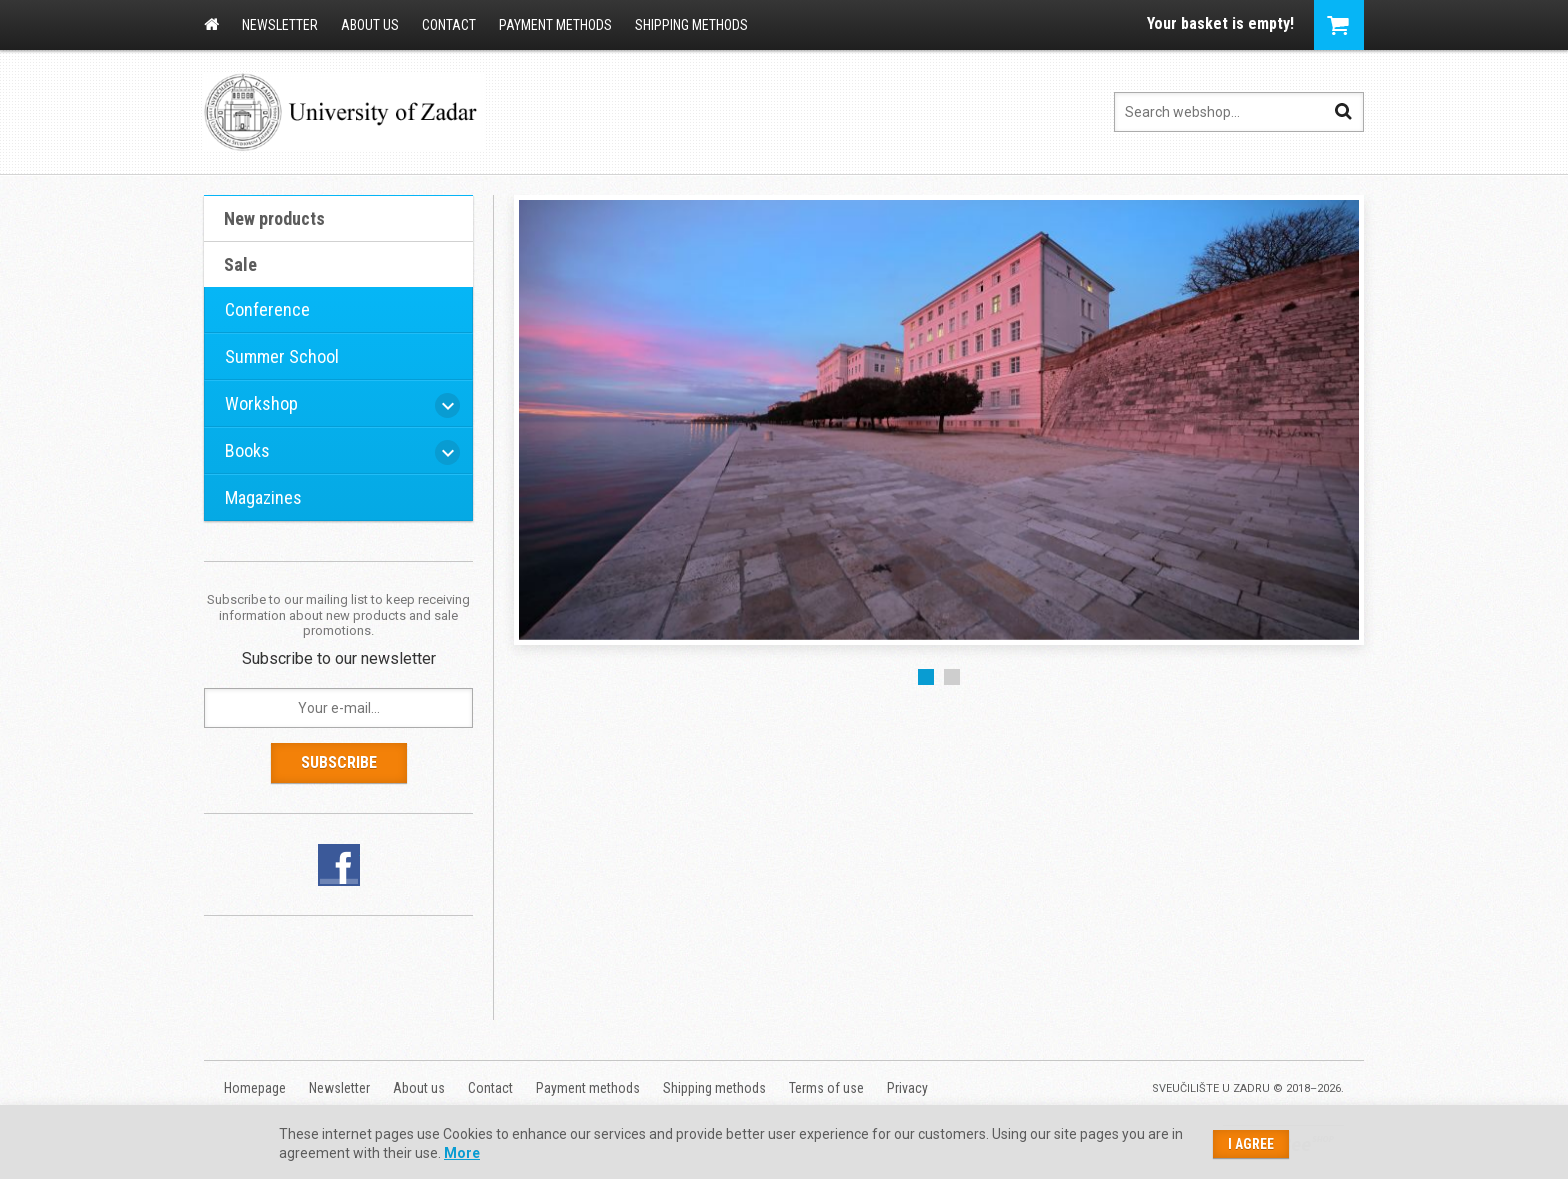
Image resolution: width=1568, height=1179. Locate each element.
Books (247, 450)
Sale (240, 264)
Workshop (261, 403)
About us (370, 25)
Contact (449, 25)
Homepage (211, 24)
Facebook (339, 865)
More (462, 1153)
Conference (267, 309)
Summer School (282, 356)
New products (274, 218)
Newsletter (280, 25)
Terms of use (826, 1088)
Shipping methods (691, 25)
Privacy (907, 1088)
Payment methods (555, 25)
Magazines (263, 497)
